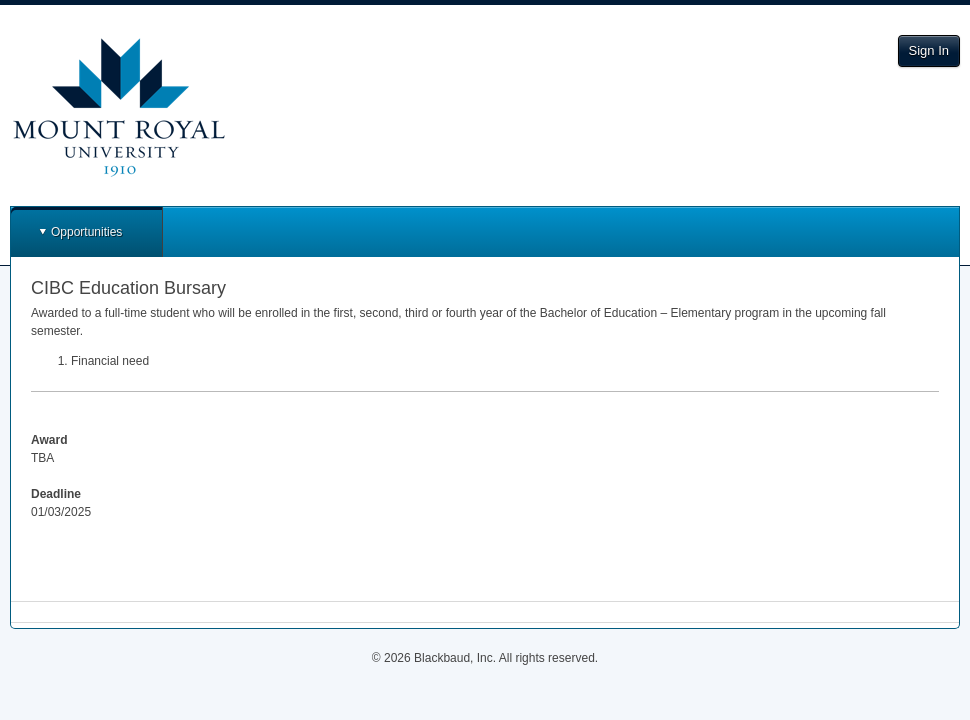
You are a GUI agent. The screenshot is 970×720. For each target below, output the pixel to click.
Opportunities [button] (86, 232)
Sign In (929, 50)
